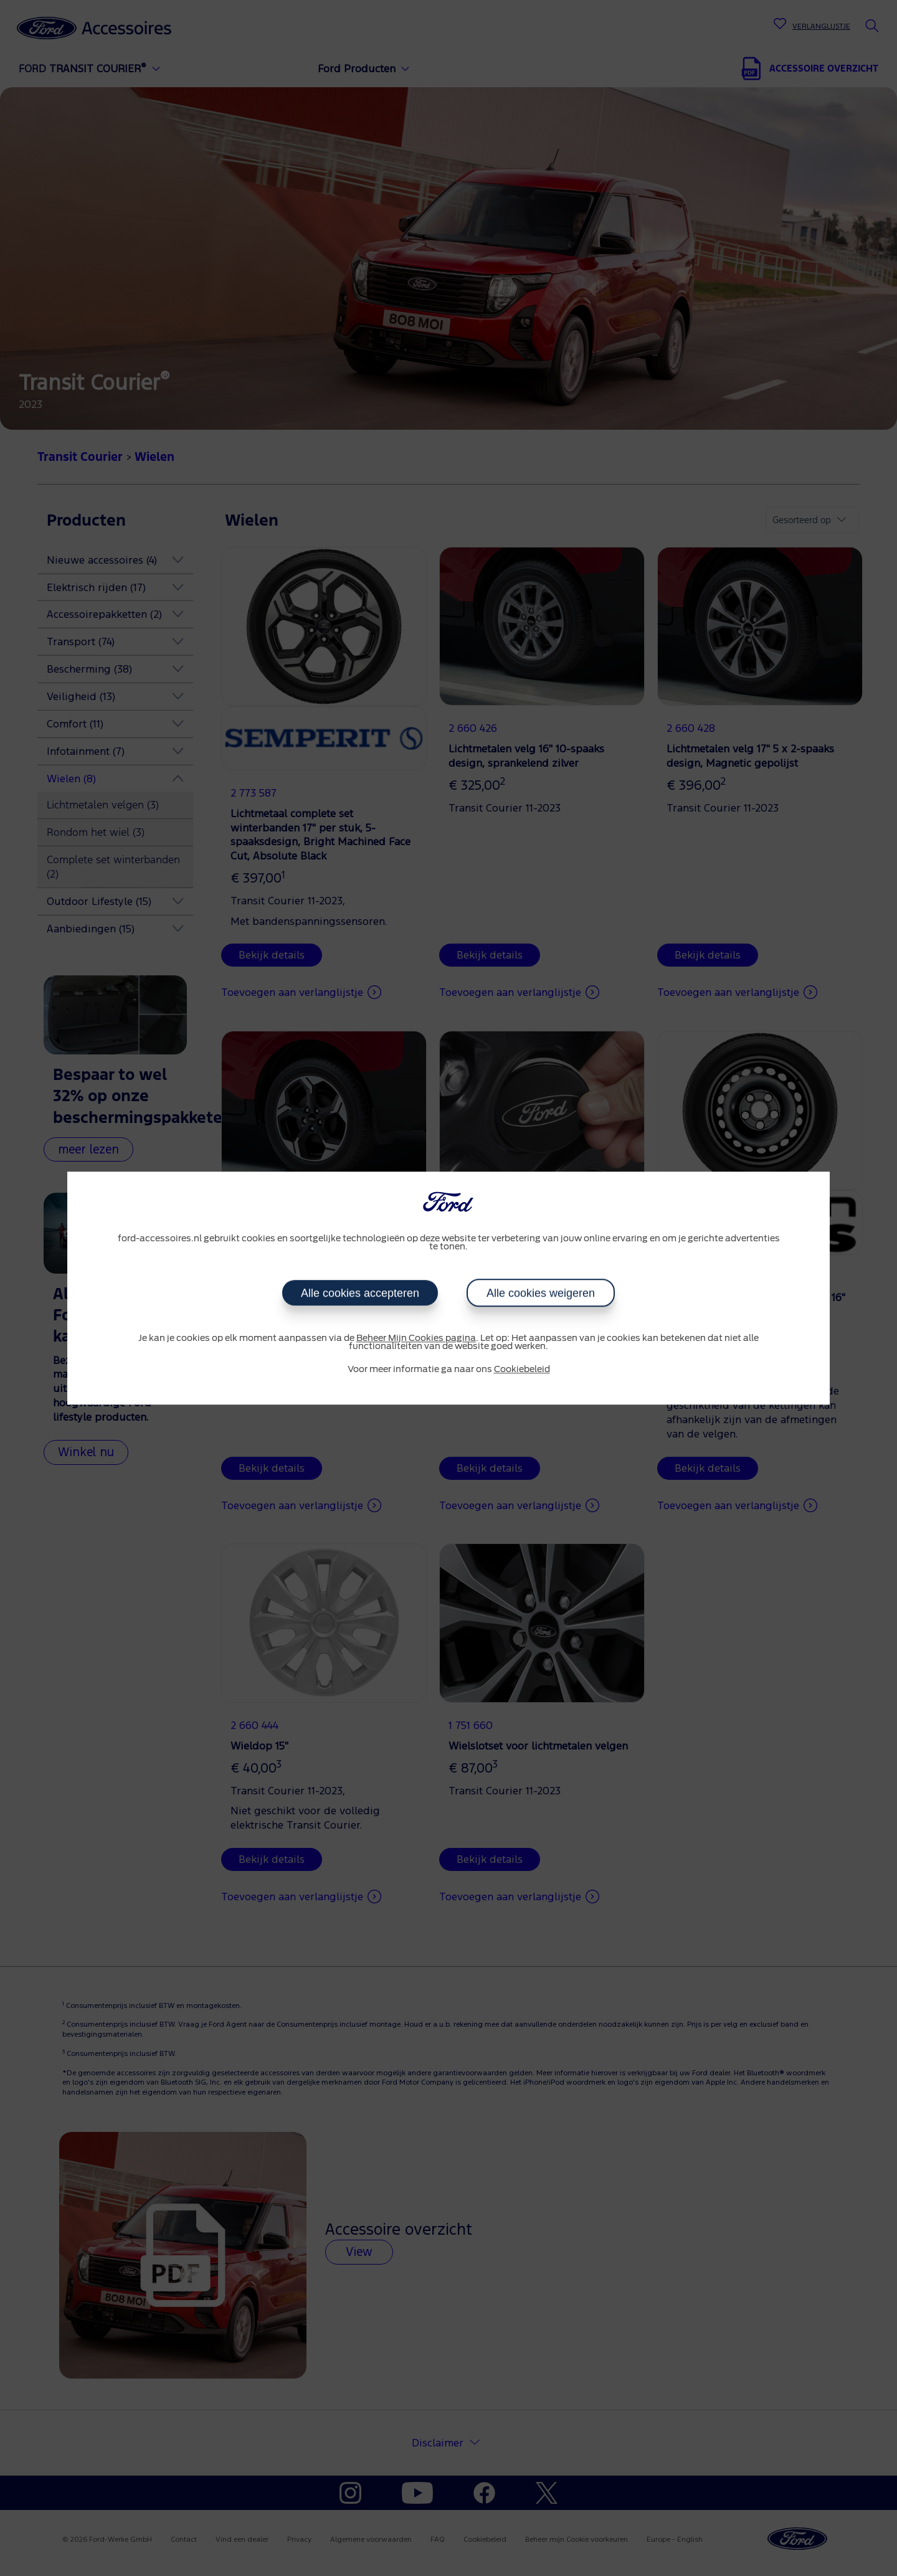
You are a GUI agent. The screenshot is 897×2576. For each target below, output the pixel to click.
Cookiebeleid (522, 1369)
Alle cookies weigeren (540, 1293)
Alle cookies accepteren (360, 1293)
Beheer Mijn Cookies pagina (416, 1338)
